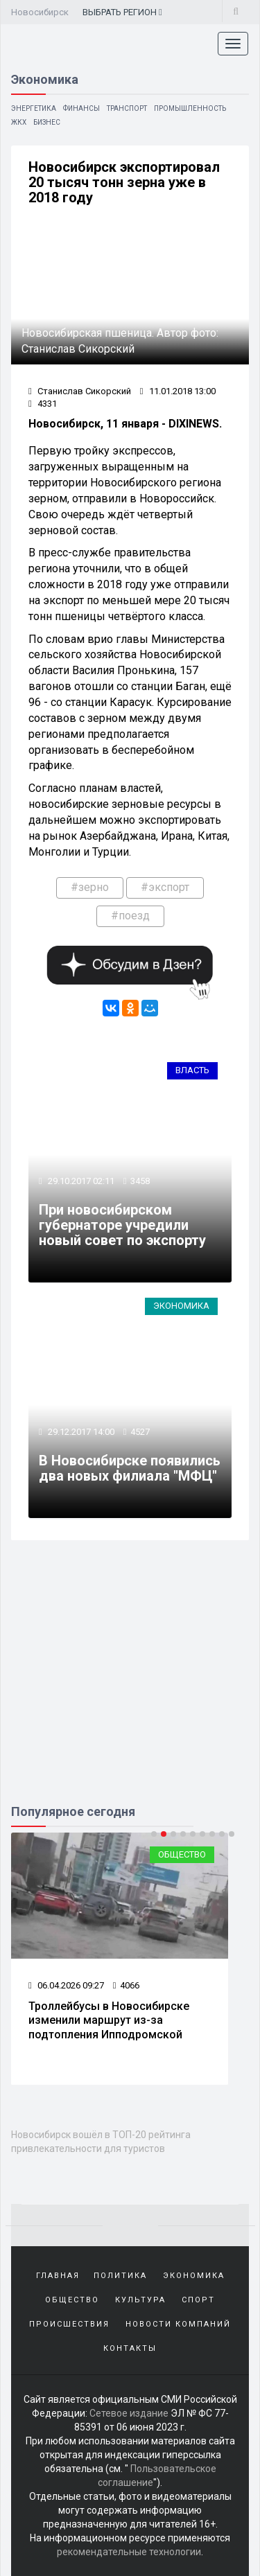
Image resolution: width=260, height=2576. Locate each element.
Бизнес (46, 122)
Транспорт (127, 108)
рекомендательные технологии (129, 2551)
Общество (182, 1854)
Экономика (181, 1305)
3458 (140, 1181)
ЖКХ (18, 122)
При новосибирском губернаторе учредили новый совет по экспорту (122, 1225)
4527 (140, 1432)
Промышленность (190, 108)
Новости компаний (178, 2324)
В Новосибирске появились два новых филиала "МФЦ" (129, 1468)
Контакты (130, 2348)
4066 (126, 1985)
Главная (58, 2275)
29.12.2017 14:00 (80, 1432)
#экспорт (165, 887)
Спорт (198, 2299)
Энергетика (33, 108)
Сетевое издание (128, 2413)
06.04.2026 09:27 (66, 1985)
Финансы (81, 108)
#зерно (90, 887)
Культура (140, 2299)
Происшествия (69, 2324)
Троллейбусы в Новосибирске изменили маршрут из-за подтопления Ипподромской (108, 2021)
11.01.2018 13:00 (178, 391)
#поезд (130, 915)
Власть (192, 1070)
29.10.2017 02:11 (80, 1181)
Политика (120, 2275)
